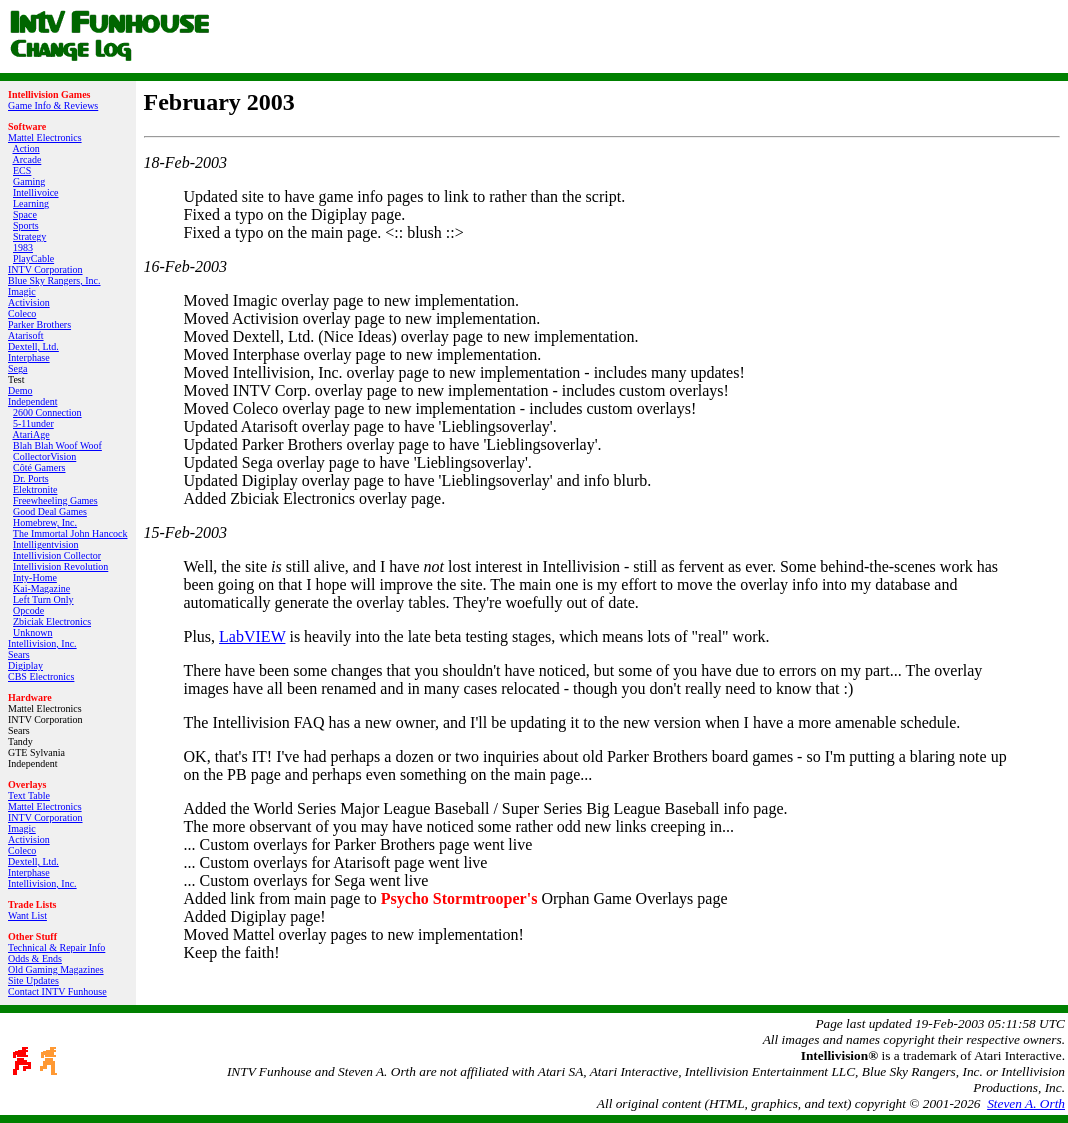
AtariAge (30, 434)
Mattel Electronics (45, 137)
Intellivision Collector (57, 555)
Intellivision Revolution (60, 566)
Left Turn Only (43, 599)
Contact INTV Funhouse (57, 991)
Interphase (29, 357)
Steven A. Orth (1026, 1103)
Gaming (29, 181)
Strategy (29, 236)
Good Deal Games (50, 511)
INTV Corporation (45, 269)
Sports (26, 225)
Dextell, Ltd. (33, 346)
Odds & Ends (35, 958)
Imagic (22, 291)
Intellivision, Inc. (42, 643)
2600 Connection (47, 412)
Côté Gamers (39, 467)
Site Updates (33, 980)
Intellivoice (36, 192)
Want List (27, 915)
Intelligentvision (46, 544)
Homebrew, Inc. (45, 522)
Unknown (32, 632)
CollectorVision (44, 456)
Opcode (28, 610)
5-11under (33, 423)
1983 (23, 247)
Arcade (26, 159)
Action (25, 148)
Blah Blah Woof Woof (57, 445)
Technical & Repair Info (56, 947)
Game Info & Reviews (53, 105)
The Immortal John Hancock (70, 533)
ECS (22, 170)
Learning (31, 203)
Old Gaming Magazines (56, 969)
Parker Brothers (39, 324)
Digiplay (25, 665)
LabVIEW (252, 636)
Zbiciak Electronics (52, 621)
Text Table (29, 795)
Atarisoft (26, 335)
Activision (29, 302)
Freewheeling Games (55, 500)
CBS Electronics (41, 676)
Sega (17, 368)
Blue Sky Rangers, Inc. (54, 280)
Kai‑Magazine (41, 588)
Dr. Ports (31, 478)
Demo (20, 390)
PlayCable (33, 258)
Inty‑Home (35, 577)
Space (25, 214)
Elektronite (35, 489)
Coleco (22, 313)
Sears (19, 654)
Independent (32, 401)
